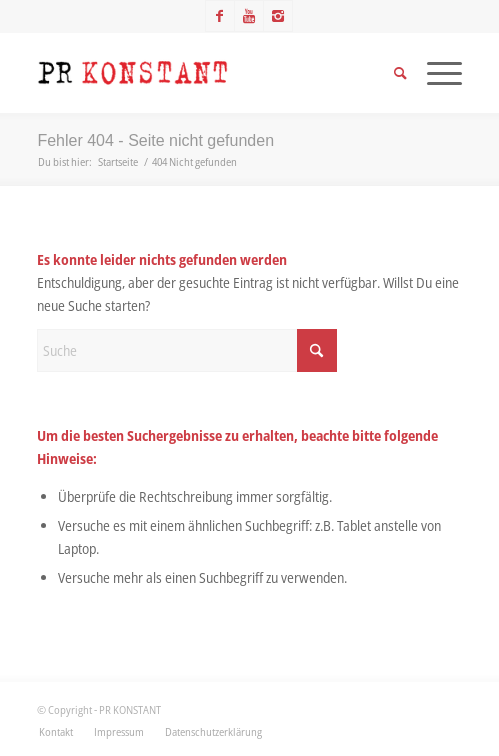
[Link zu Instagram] (278, 16)
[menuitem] (56, 732)
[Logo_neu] (206, 73)
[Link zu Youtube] (249, 16)
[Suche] (187, 350)
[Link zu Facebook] (220, 16)
